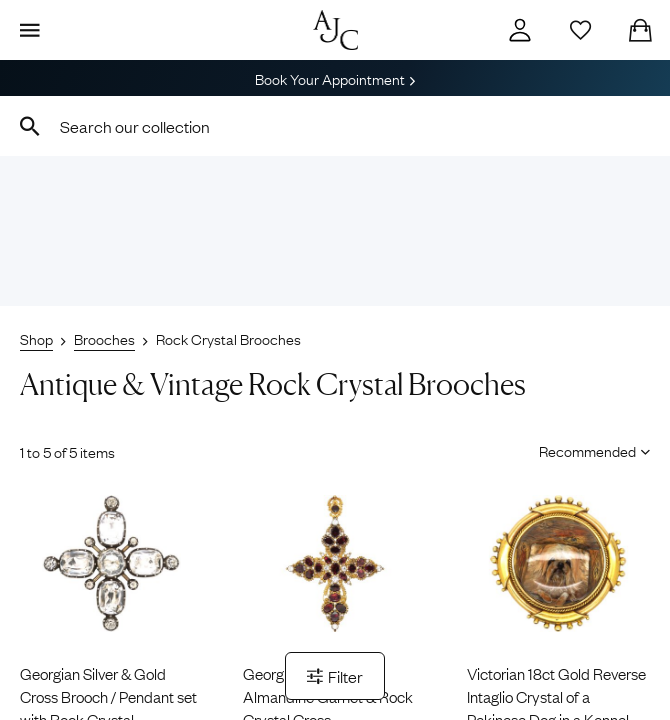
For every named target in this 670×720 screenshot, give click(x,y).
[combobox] (335, 126)
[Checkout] (640, 30)
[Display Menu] (30, 30)
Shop (36, 338)
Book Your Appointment (335, 78)
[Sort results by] (587, 450)
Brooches (104, 338)
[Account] (520, 30)
